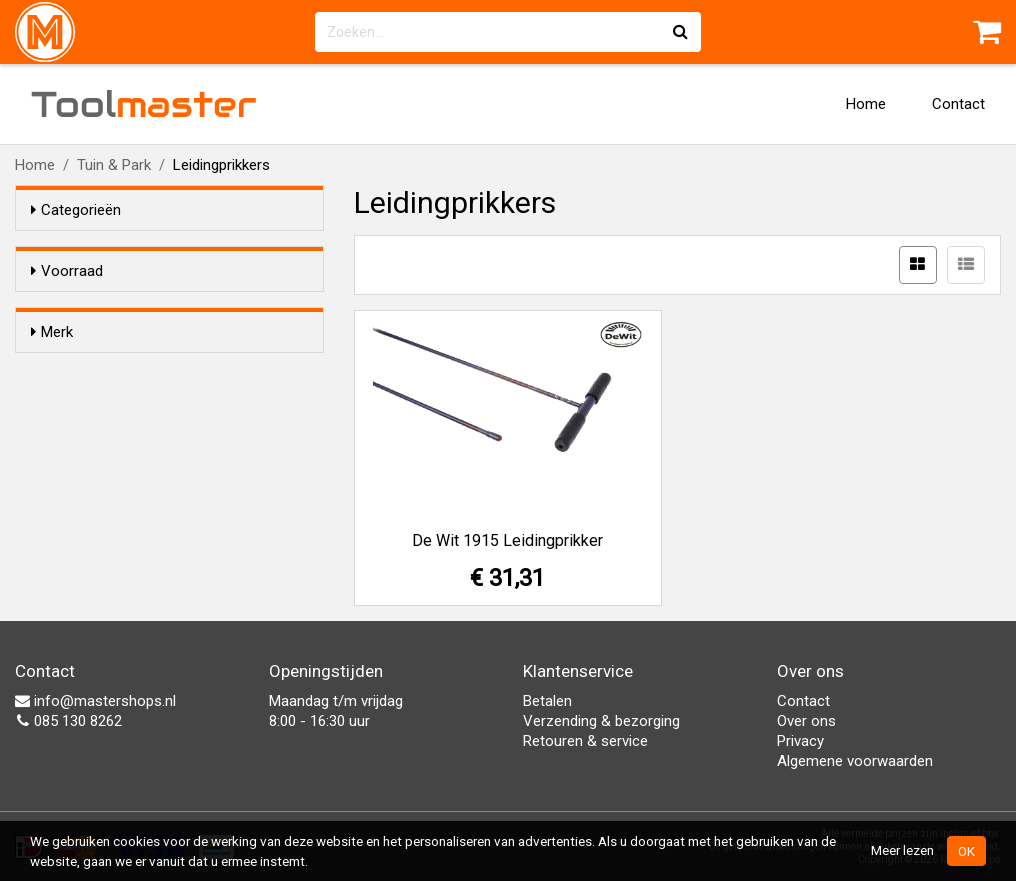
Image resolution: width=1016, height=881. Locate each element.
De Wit (92, 406)
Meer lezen (902, 850)
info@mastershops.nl (95, 701)
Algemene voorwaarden (855, 761)
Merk (52, 368)
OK (966, 851)
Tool (144, 104)
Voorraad (67, 271)
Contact (958, 104)
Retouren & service (585, 741)
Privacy (800, 741)
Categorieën (76, 210)
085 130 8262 (68, 721)
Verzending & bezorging (601, 721)
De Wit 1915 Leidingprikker (507, 540)
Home (866, 104)
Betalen (547, 701)
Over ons (806, 721)
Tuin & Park (114, 165)
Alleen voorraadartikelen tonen (161, 309)
